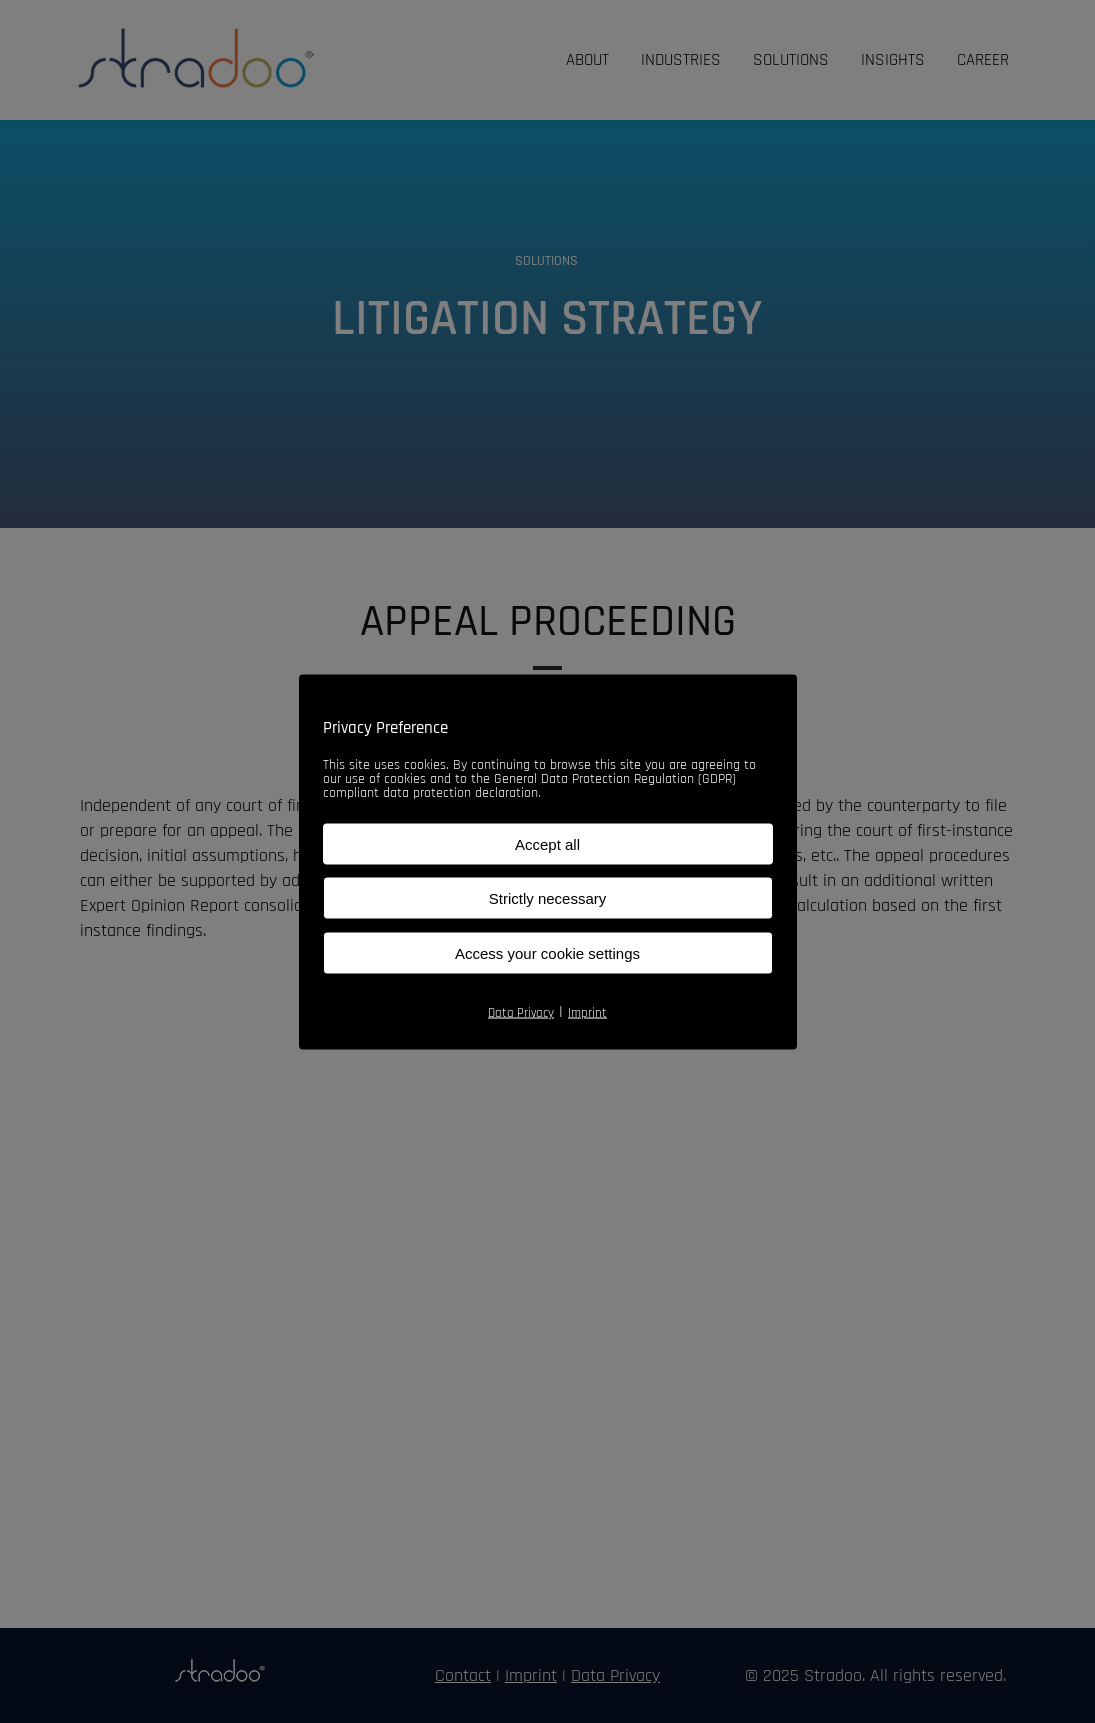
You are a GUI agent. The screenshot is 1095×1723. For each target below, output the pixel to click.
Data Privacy (521, 1012)
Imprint (587, 1012)
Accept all (547, 843)
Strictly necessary (548, 897)
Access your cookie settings (547, 952)
